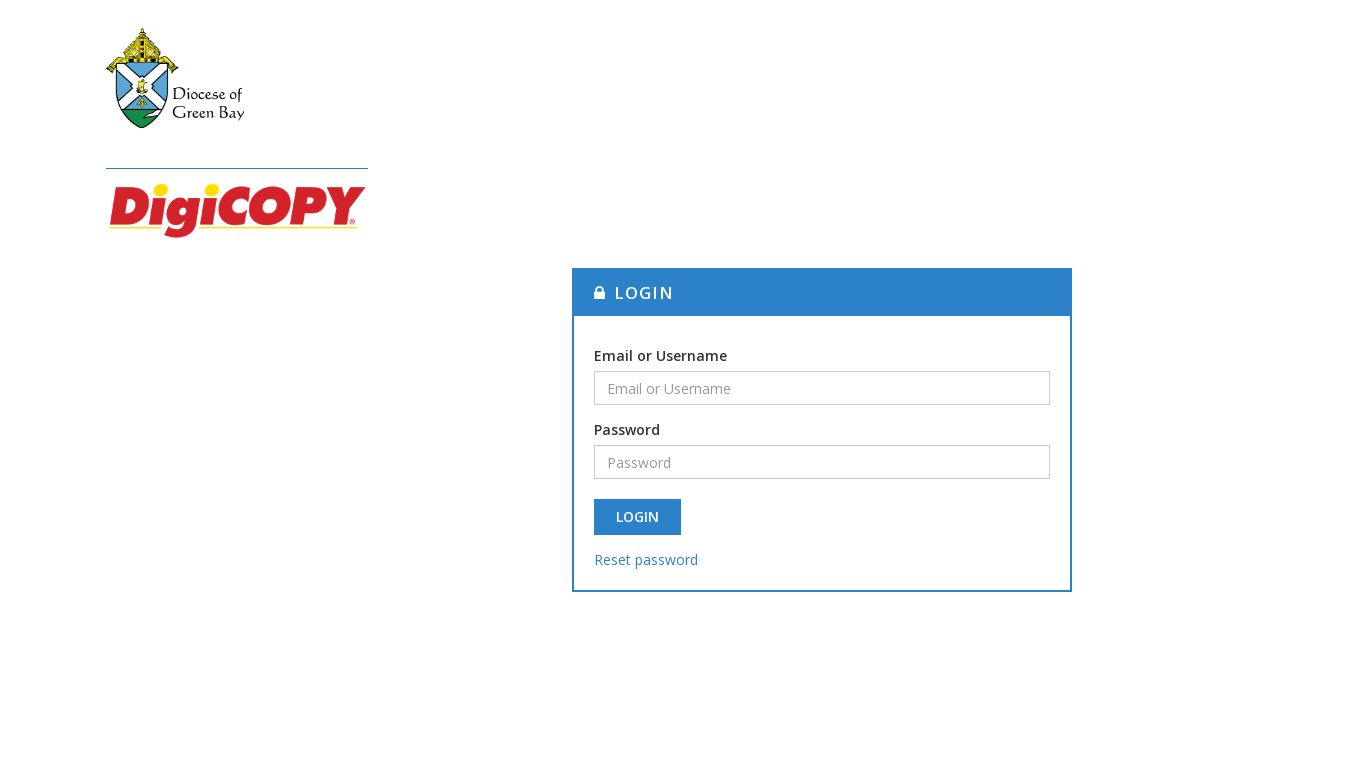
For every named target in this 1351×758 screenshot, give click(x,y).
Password (627, 429)
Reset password (646, 559)
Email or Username (660, 355)
